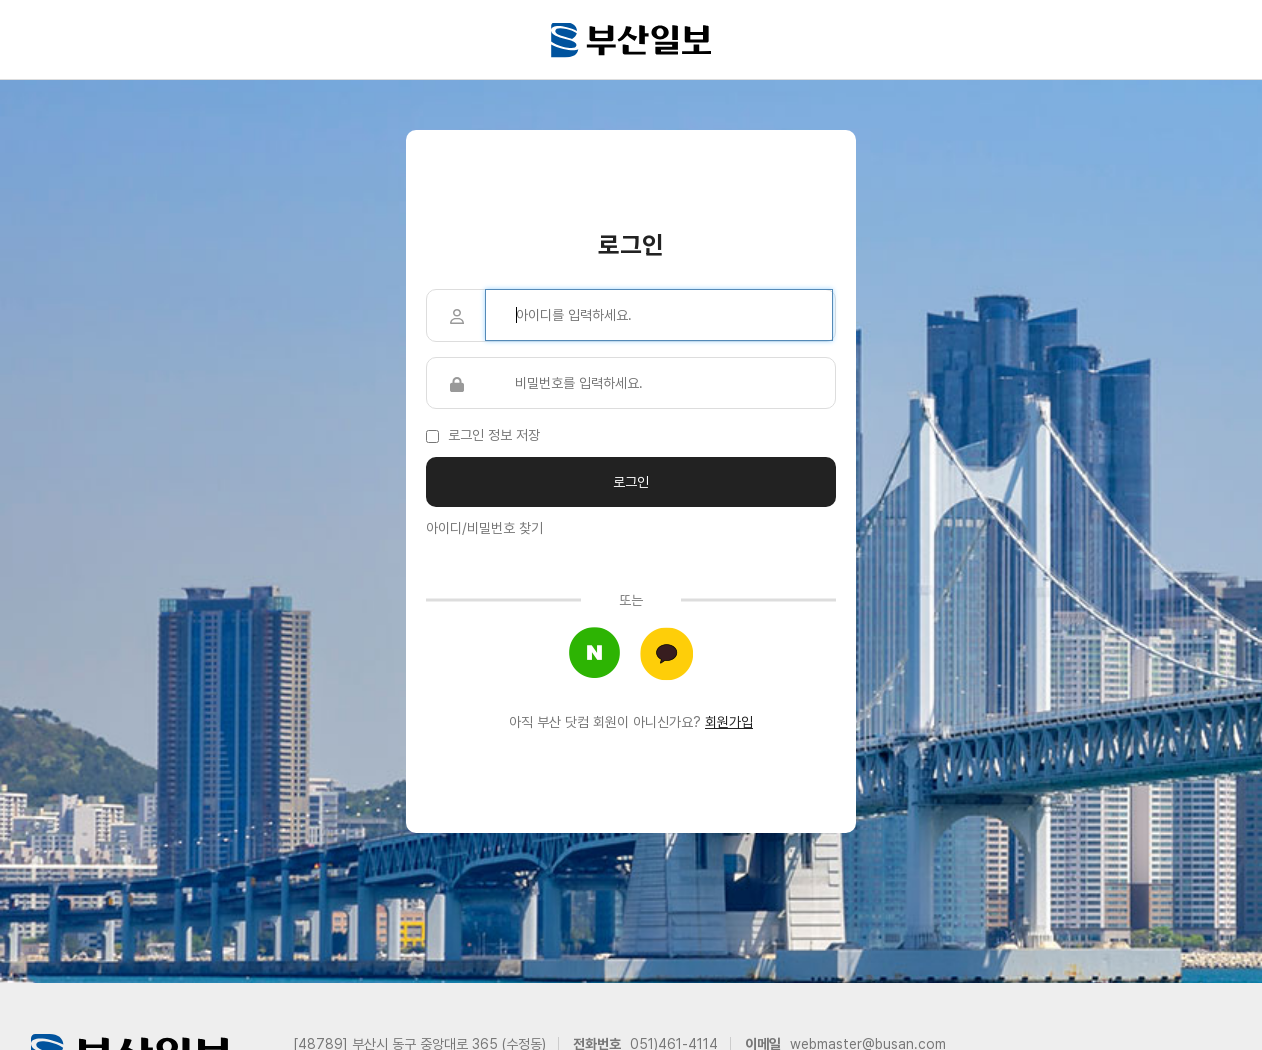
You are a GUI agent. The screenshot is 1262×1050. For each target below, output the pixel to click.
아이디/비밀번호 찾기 (484, 528)
